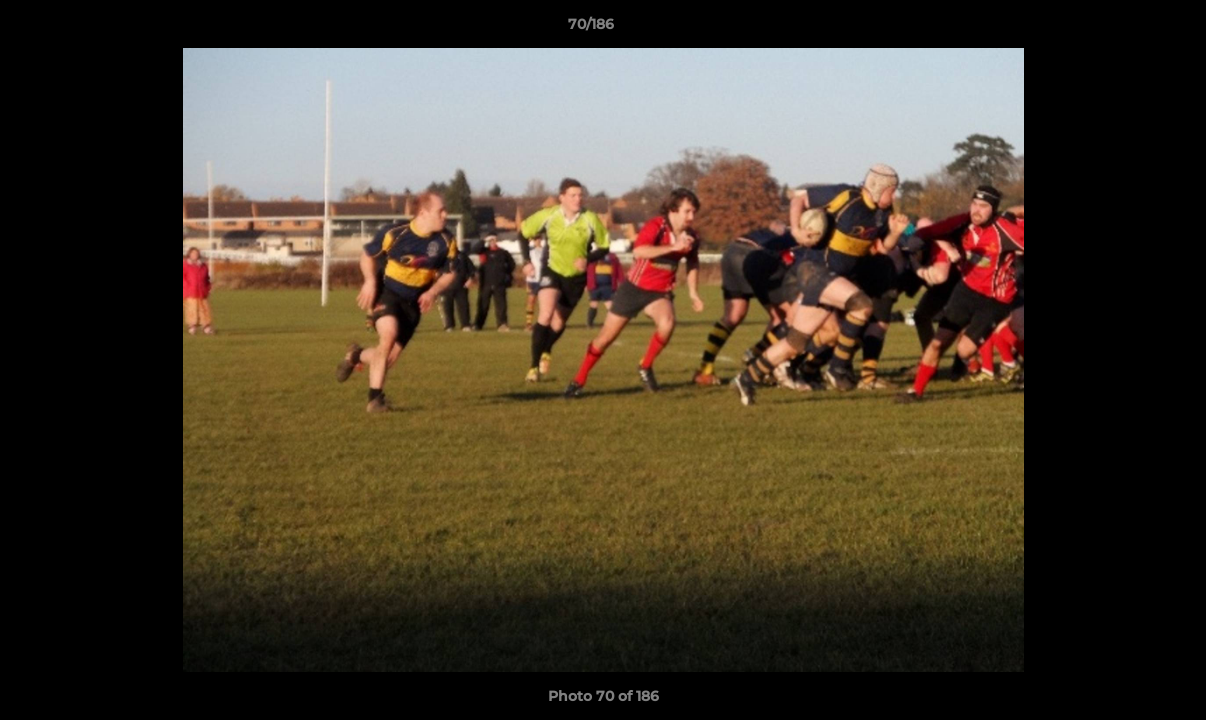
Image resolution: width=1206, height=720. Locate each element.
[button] (1122, 29)
